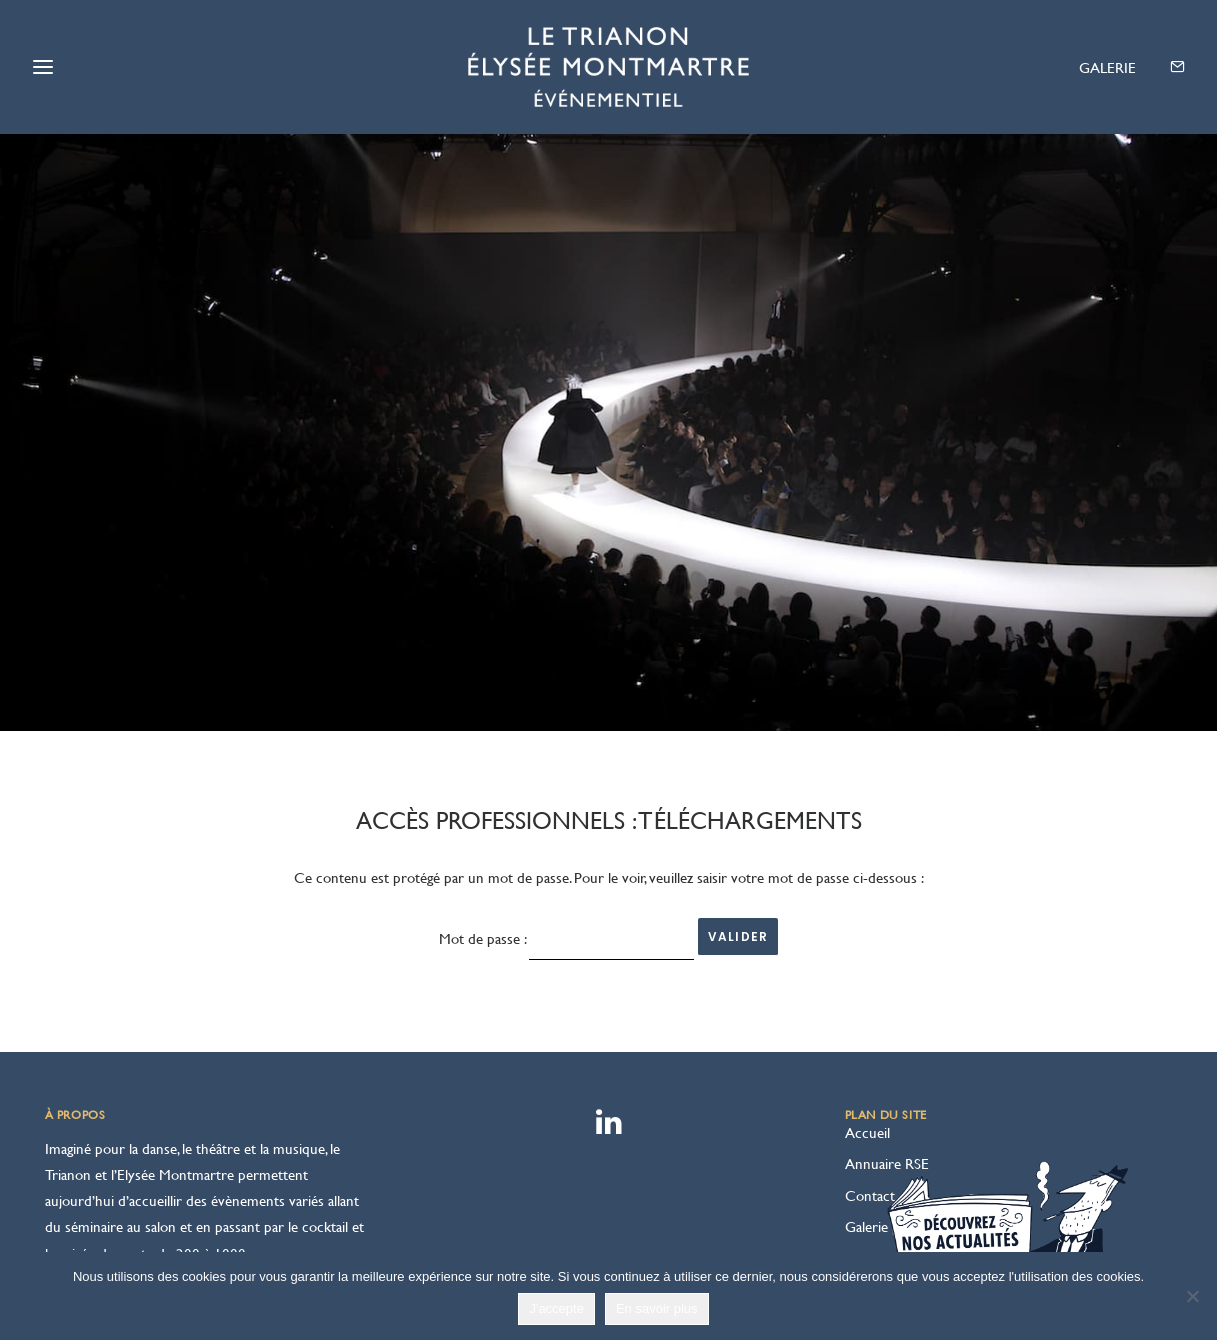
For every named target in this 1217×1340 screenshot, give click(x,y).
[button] (1101, 68)
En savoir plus (657, 1308)
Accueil (867, 1065)
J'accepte (556, 1308)
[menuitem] (1101, 68)
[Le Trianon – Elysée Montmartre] (608, 67)
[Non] (1192, 1296)
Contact (870, 1128)
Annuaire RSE (887, 1097)
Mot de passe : (566, 872)
